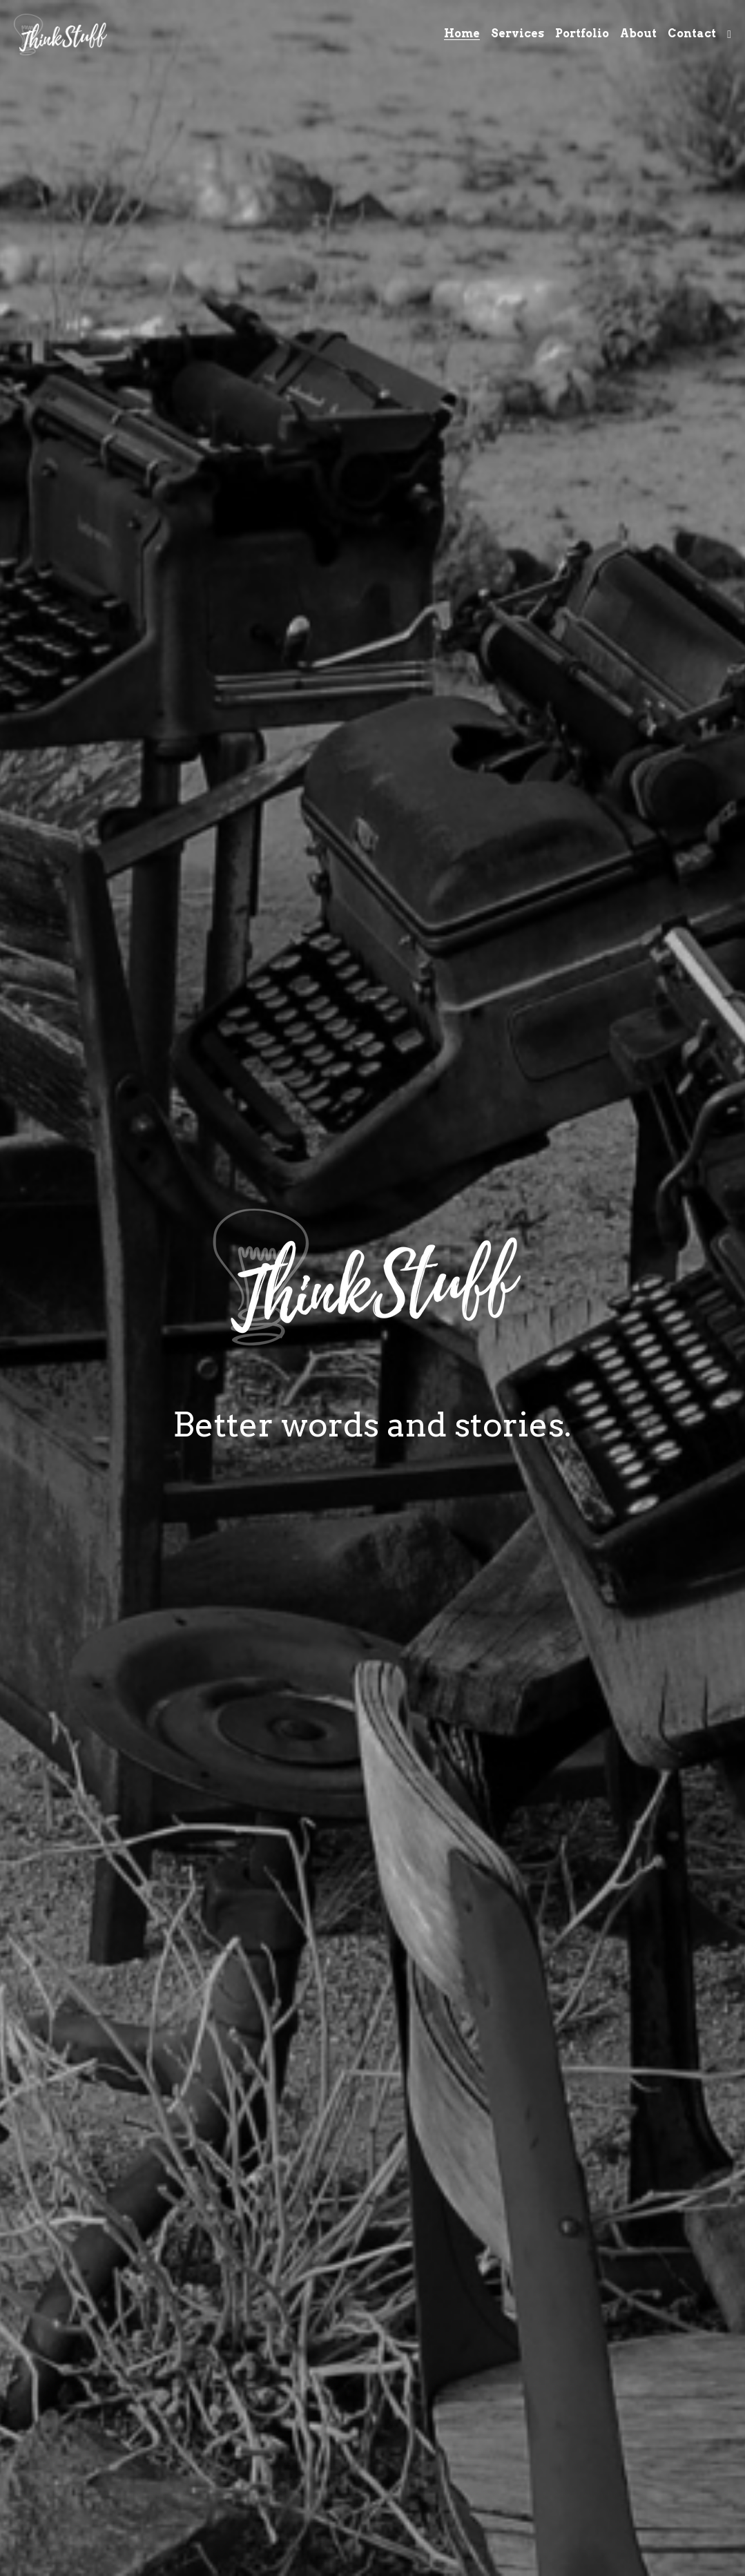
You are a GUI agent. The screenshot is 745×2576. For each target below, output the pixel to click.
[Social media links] (729, 34)
